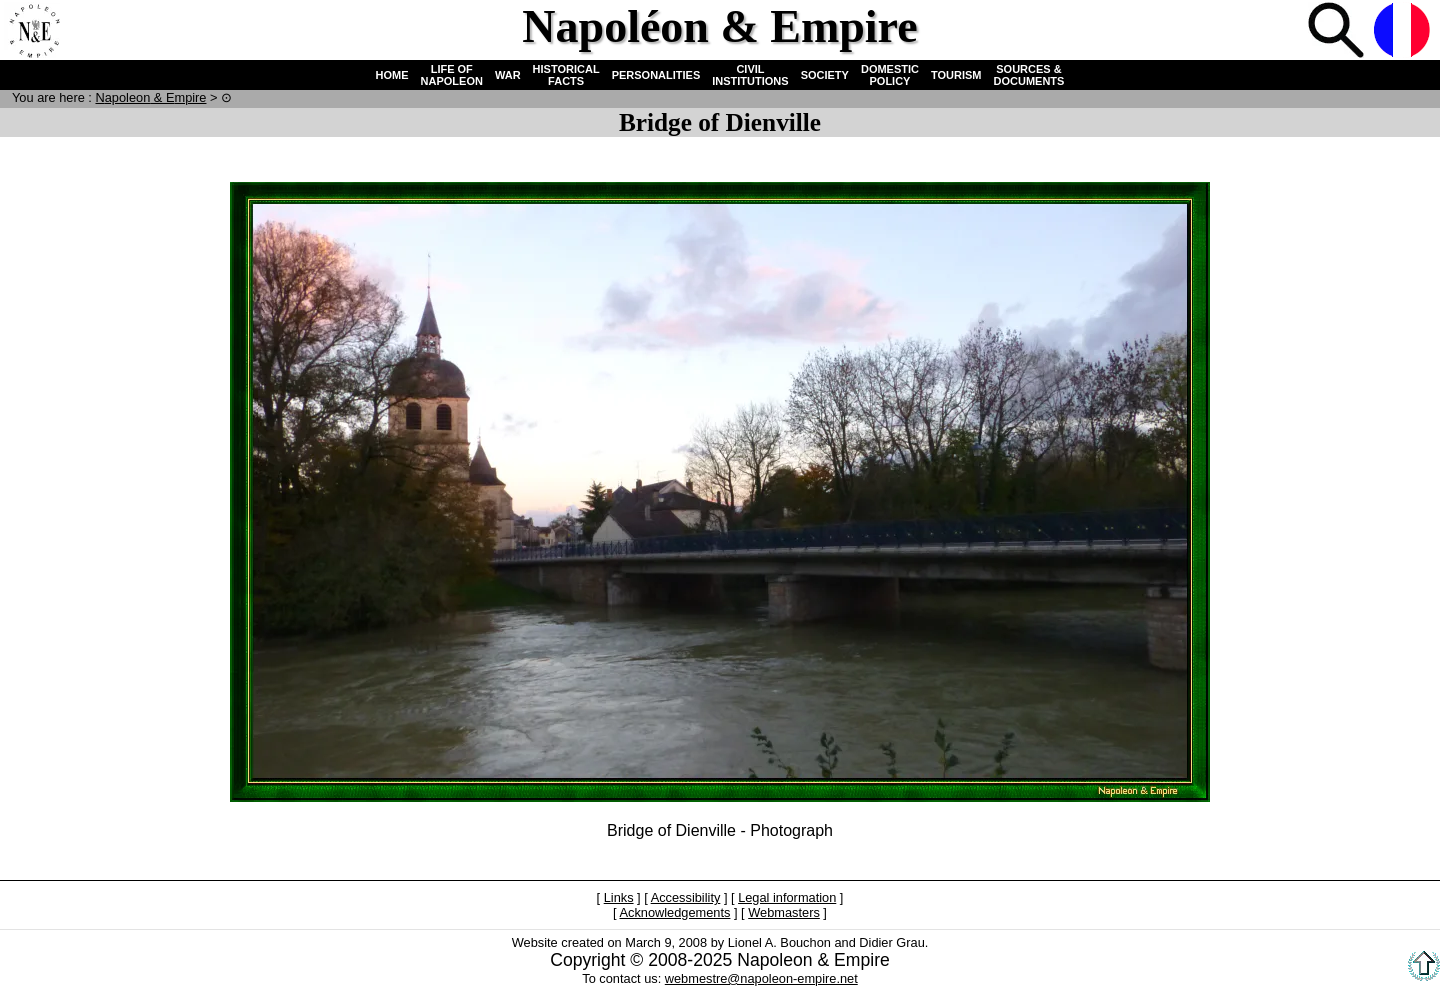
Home (34, 32)
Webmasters (784, 912)
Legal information (787, 897)
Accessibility (686, 897)
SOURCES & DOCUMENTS (1029, 75)
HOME (392, 75)
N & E (150, 97)
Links (619, 897)
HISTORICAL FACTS (566, 75)
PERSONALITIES (656, 75)
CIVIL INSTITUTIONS (750, 75)
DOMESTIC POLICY (890, 75)
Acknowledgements (674, 912)
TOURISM (956, 75)
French (1404, 32)
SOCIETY (825, 75)
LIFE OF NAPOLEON (452, 75)
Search (1338, 32)
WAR (508, 75)
